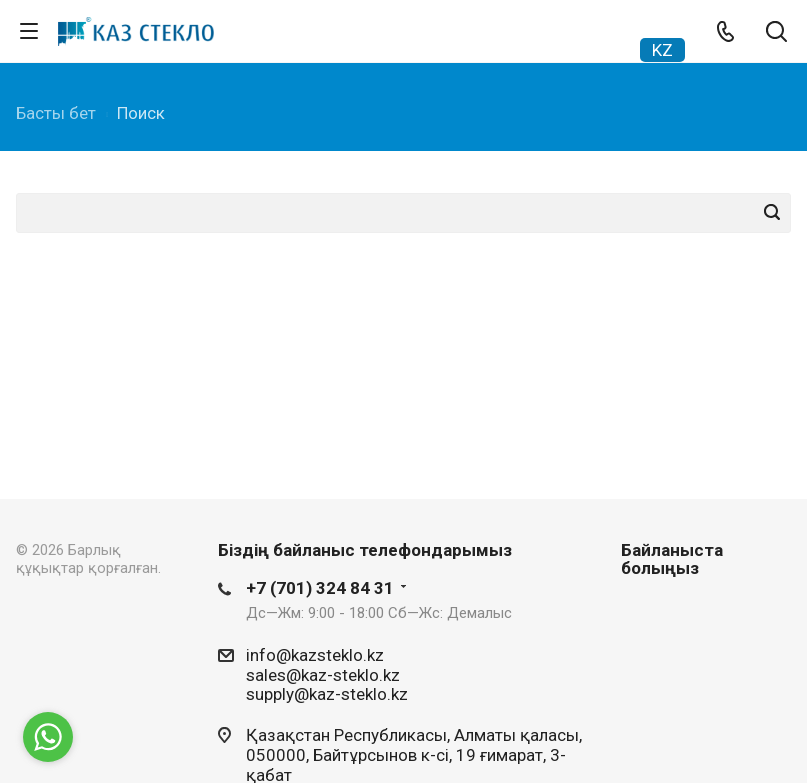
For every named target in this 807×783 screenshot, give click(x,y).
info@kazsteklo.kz (315, 655)
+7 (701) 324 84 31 (320, 588)
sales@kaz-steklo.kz (323, 674)
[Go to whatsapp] (48, 737)
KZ (662, 50)
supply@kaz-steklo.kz (327, 694)
